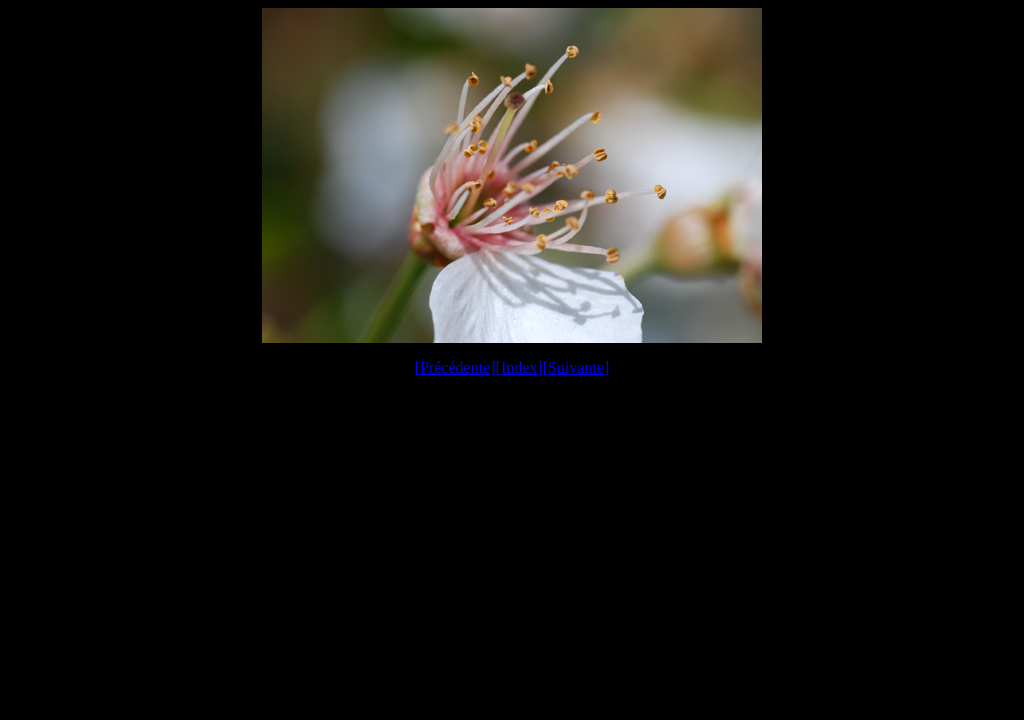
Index (519, 367)
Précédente (455, 367)
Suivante (576, 367)
